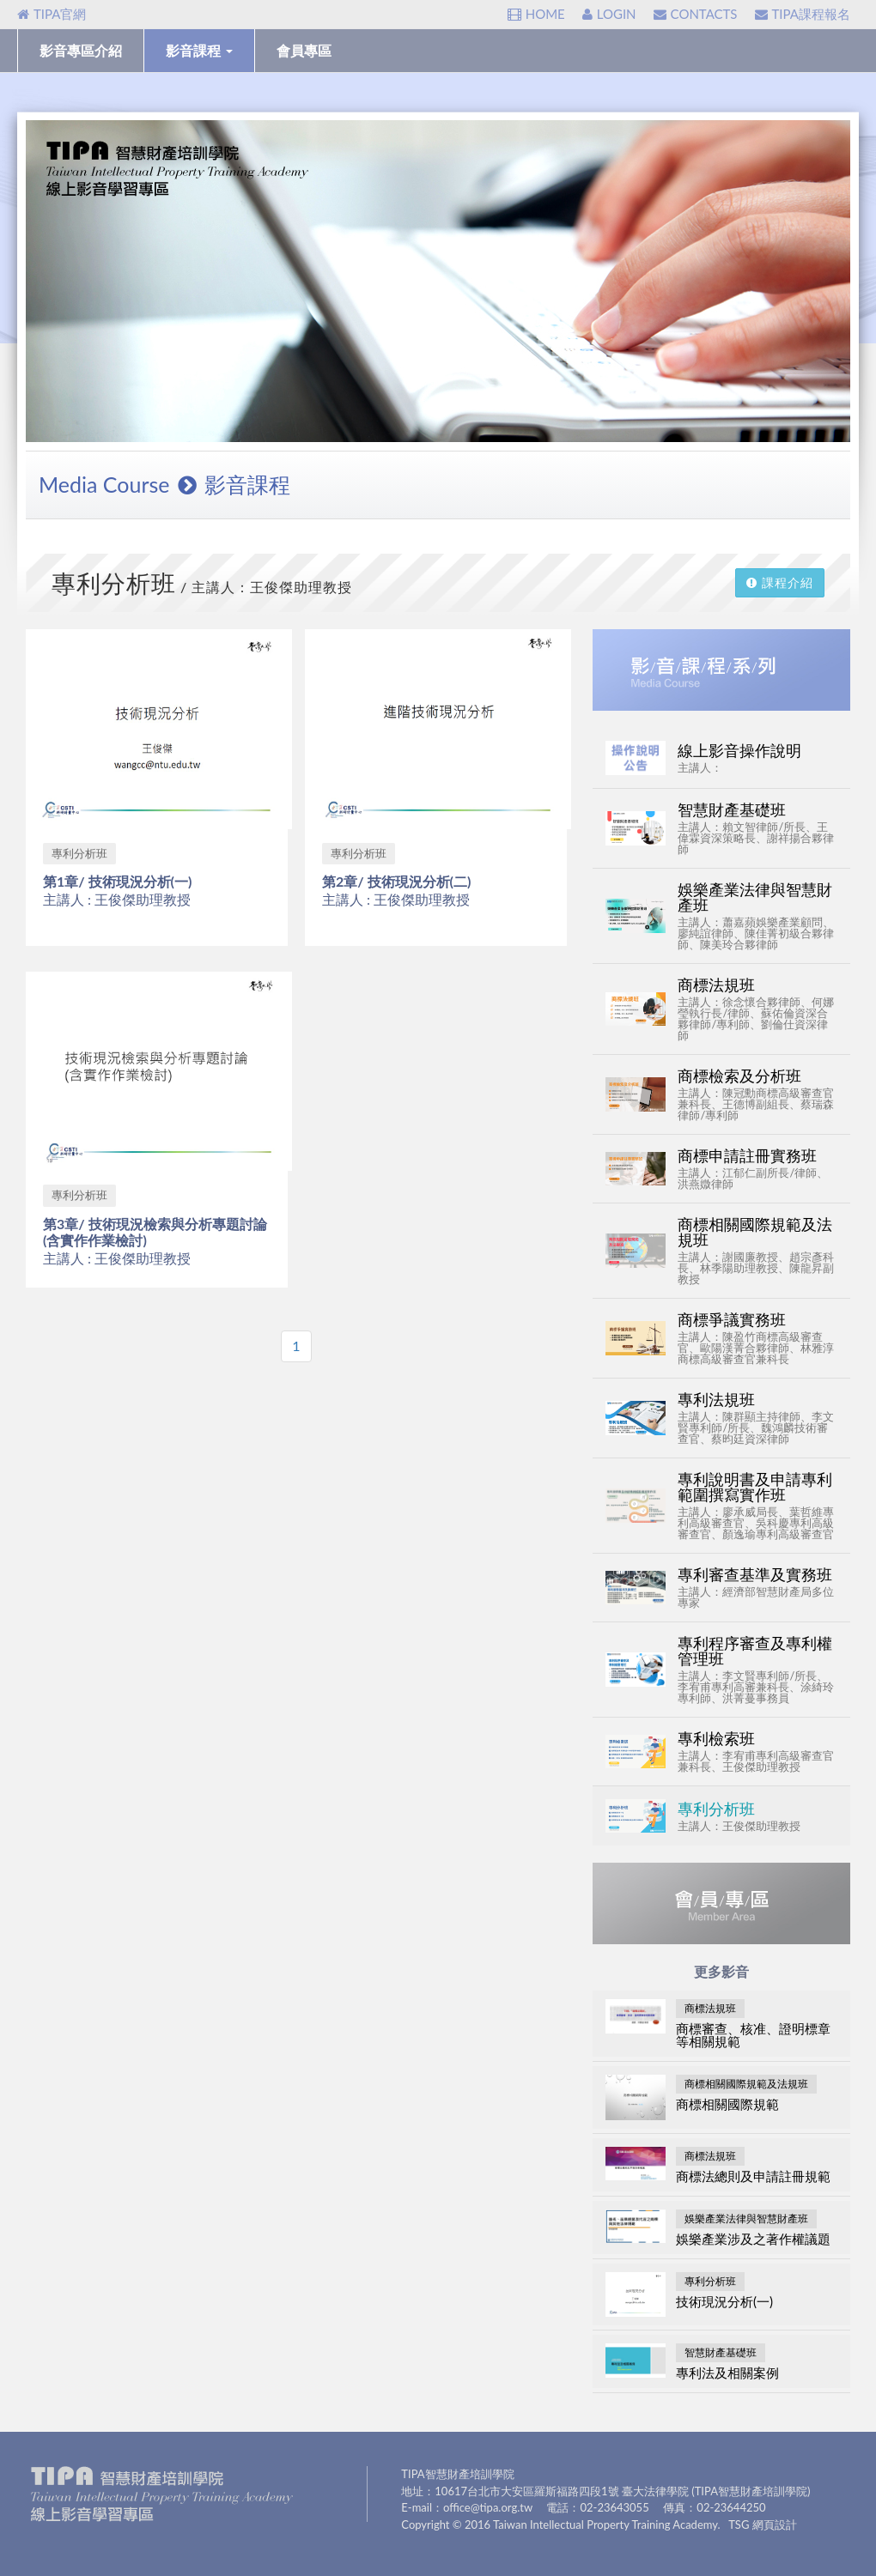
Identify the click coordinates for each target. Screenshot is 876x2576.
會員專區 (304, 50)
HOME (536, 13)
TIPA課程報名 (802, 13)
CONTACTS (696, 13)
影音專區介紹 (81, 50)
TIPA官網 (51, 13)
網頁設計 (774, 2524)
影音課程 (199, 50)
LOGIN (609, 13)
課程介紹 (779, 582)
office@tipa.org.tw (487, 2507)
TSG (738, 2524)
